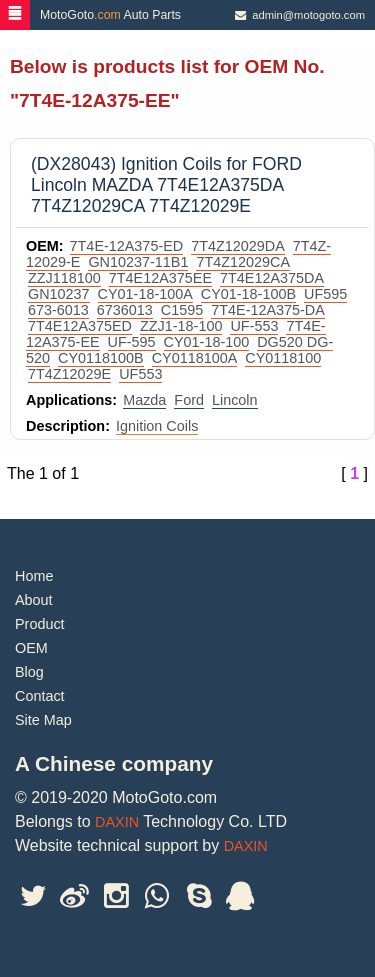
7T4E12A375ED (80, 326)
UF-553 (254, 326)
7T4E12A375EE (160, 278)
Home (34, 576)
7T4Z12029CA (243, 262)
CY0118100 (283, 358)
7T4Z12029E (69, 374)
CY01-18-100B (248, 294)
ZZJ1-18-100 (181, 326)
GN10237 (59, 294)
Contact (40, 696)
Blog (29, 672)
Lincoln (235, 400)
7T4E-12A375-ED (127, 246)
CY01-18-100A (145, 294)
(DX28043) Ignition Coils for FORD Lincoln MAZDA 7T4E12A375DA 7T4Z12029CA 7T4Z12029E (166, 185)
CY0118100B (101, 358)
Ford (189, 400)
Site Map (43, 720)
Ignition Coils (157, 426)
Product (40, 624)
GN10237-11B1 (138, 262)
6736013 (125, 310)
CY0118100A (195, 358)
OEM (31, 648)
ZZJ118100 (64, 278)
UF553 (140, 374)
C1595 (182, 310)
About (34, 600)
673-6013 (58, 310)
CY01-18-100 (207, 342)
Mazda (144, 400)
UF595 (325, 294)
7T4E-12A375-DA (268, 310)
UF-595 (132, 342)
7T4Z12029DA (238, 246)
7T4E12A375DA (272, 278)
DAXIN (117, 822)
